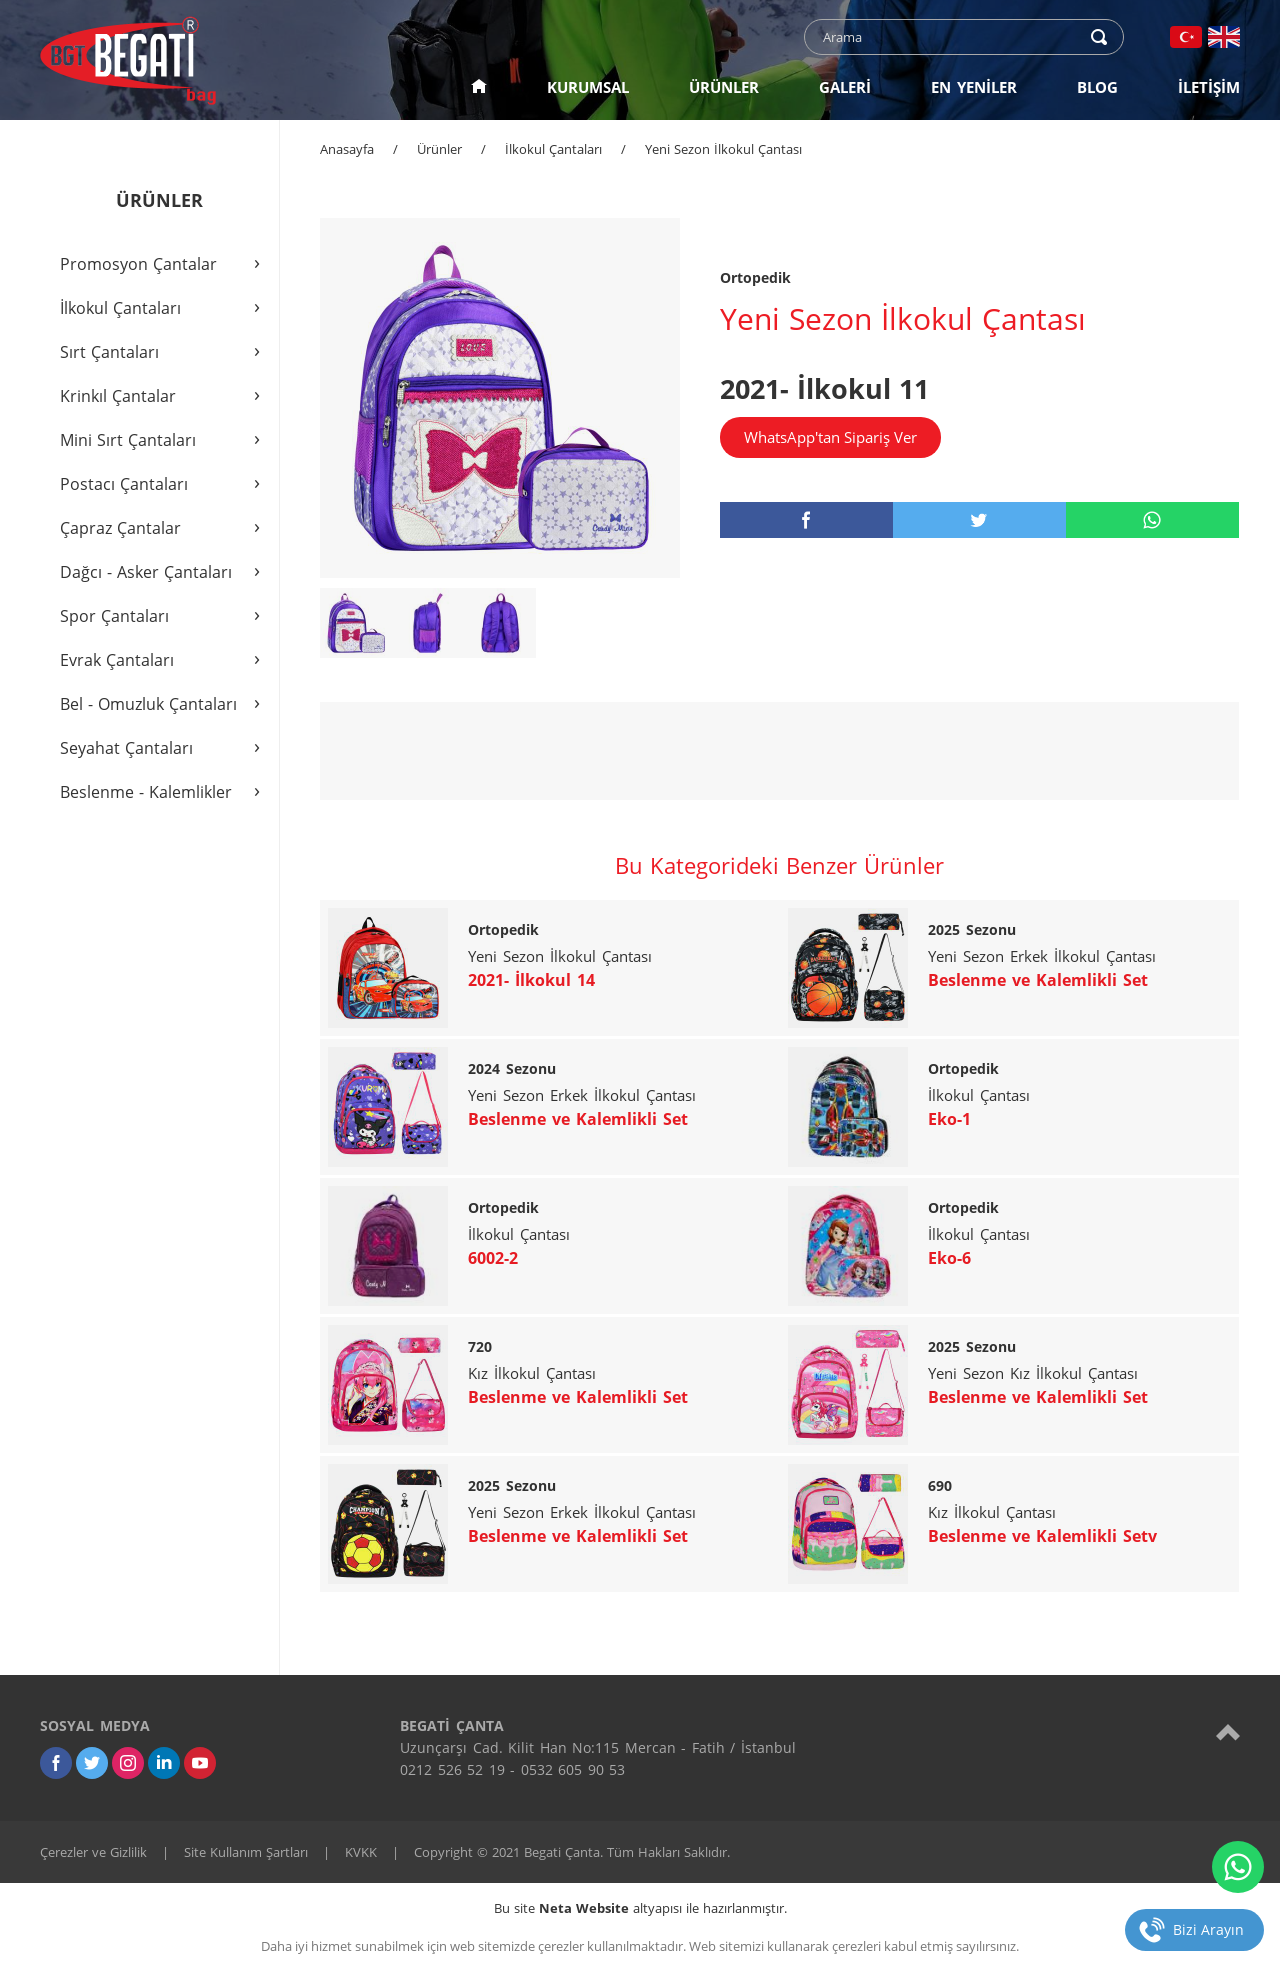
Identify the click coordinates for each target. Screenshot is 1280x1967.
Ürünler (439, 149)
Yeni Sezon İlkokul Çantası (723, 149)
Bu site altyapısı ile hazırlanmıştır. (640, 1908)
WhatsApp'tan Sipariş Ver (830, 437)
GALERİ (845, 87)
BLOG (1097, 87)
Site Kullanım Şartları (246, 1852)
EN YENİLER (974, 87)
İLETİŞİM (1209, 87)
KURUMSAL (588, 87)
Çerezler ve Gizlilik (93, 1852)
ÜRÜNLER (724, 87)
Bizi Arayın (1208, 1929)
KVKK (361, 1852)
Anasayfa (347, 149)
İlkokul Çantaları (553, 149)
